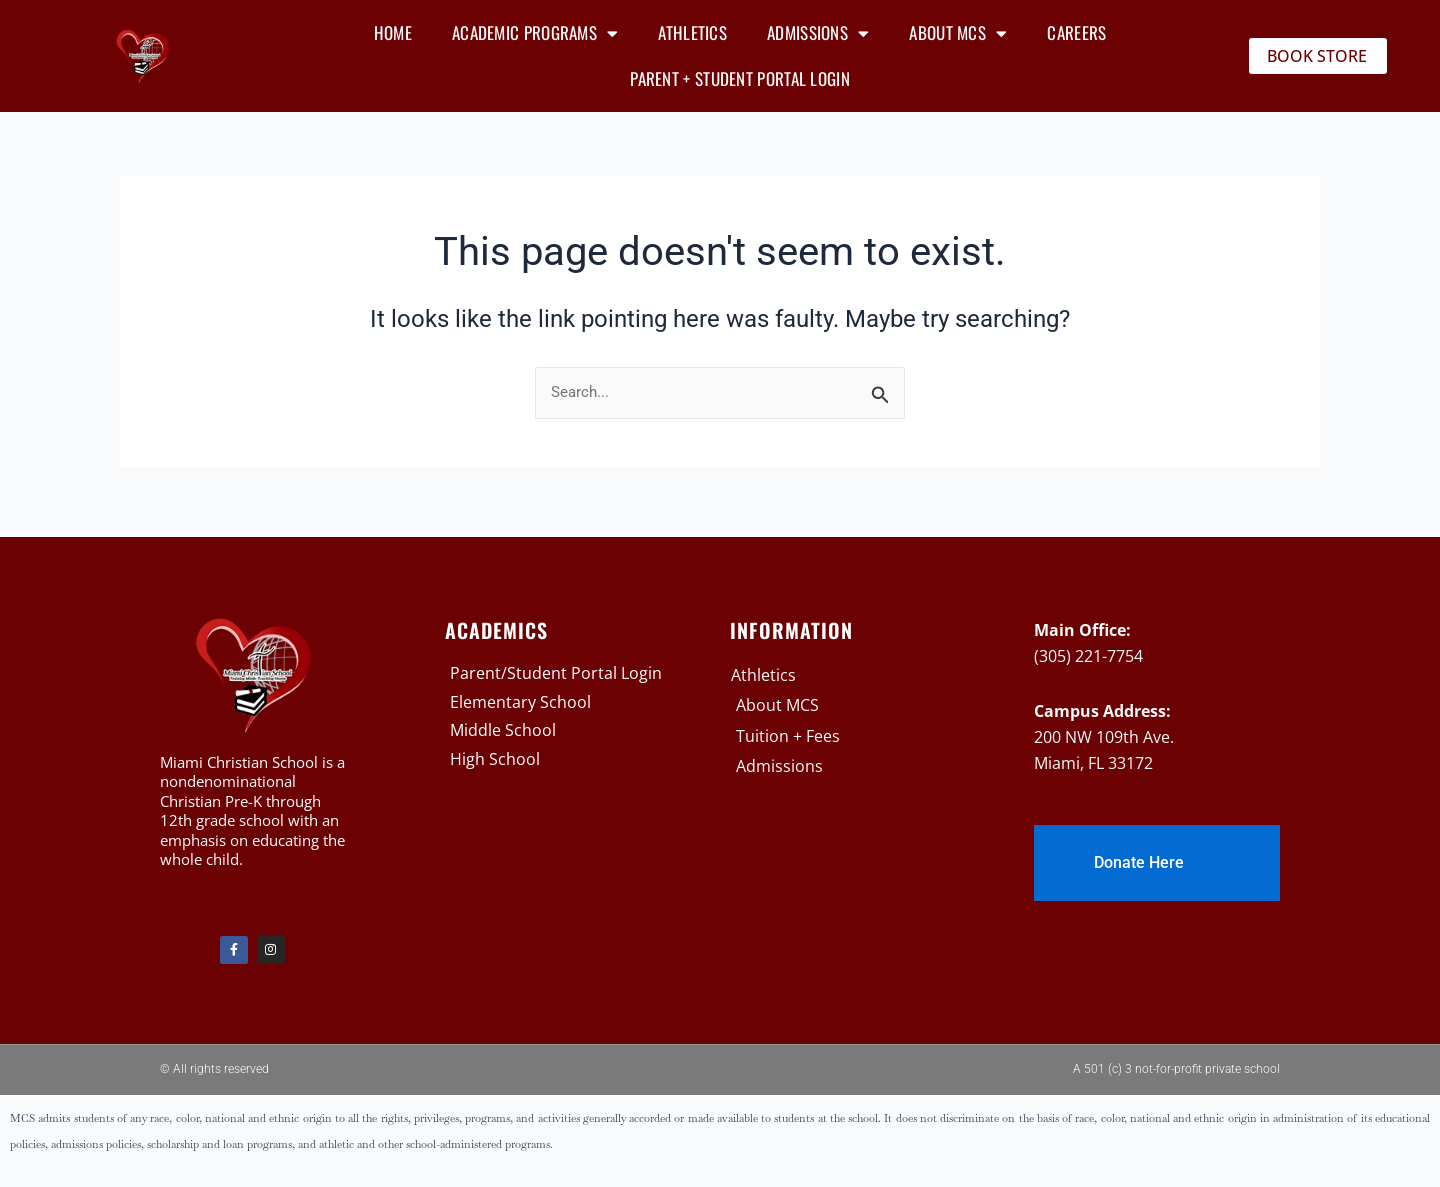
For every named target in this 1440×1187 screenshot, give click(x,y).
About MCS (958, 33)
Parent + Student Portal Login (740, 78)
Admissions (818, 33)
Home (393, 32)
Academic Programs (535, 33)
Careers (1076, 32)
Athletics (692, 32)
